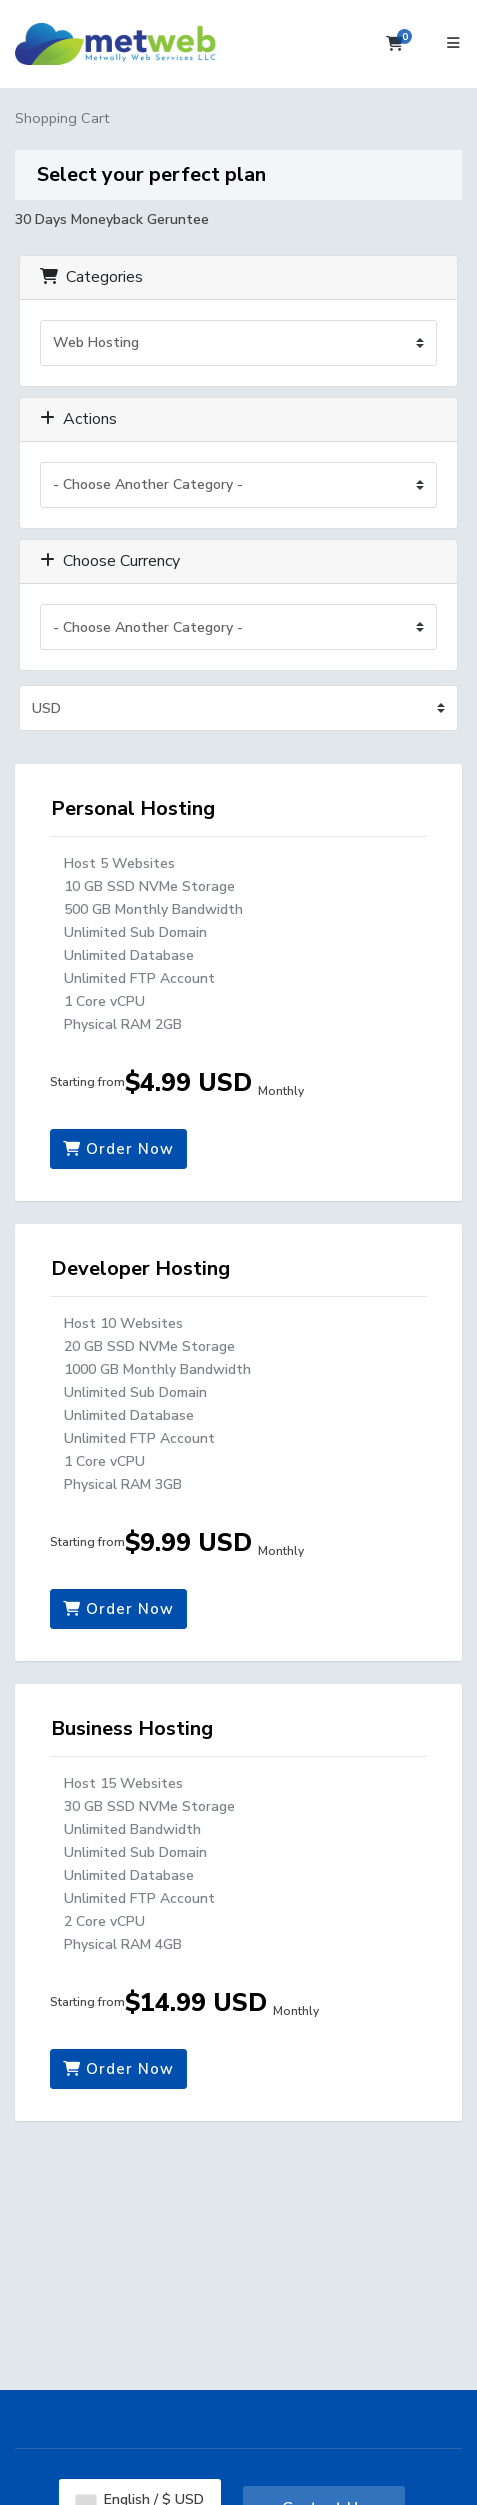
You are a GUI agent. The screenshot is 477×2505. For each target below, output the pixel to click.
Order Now (118, 1149)
